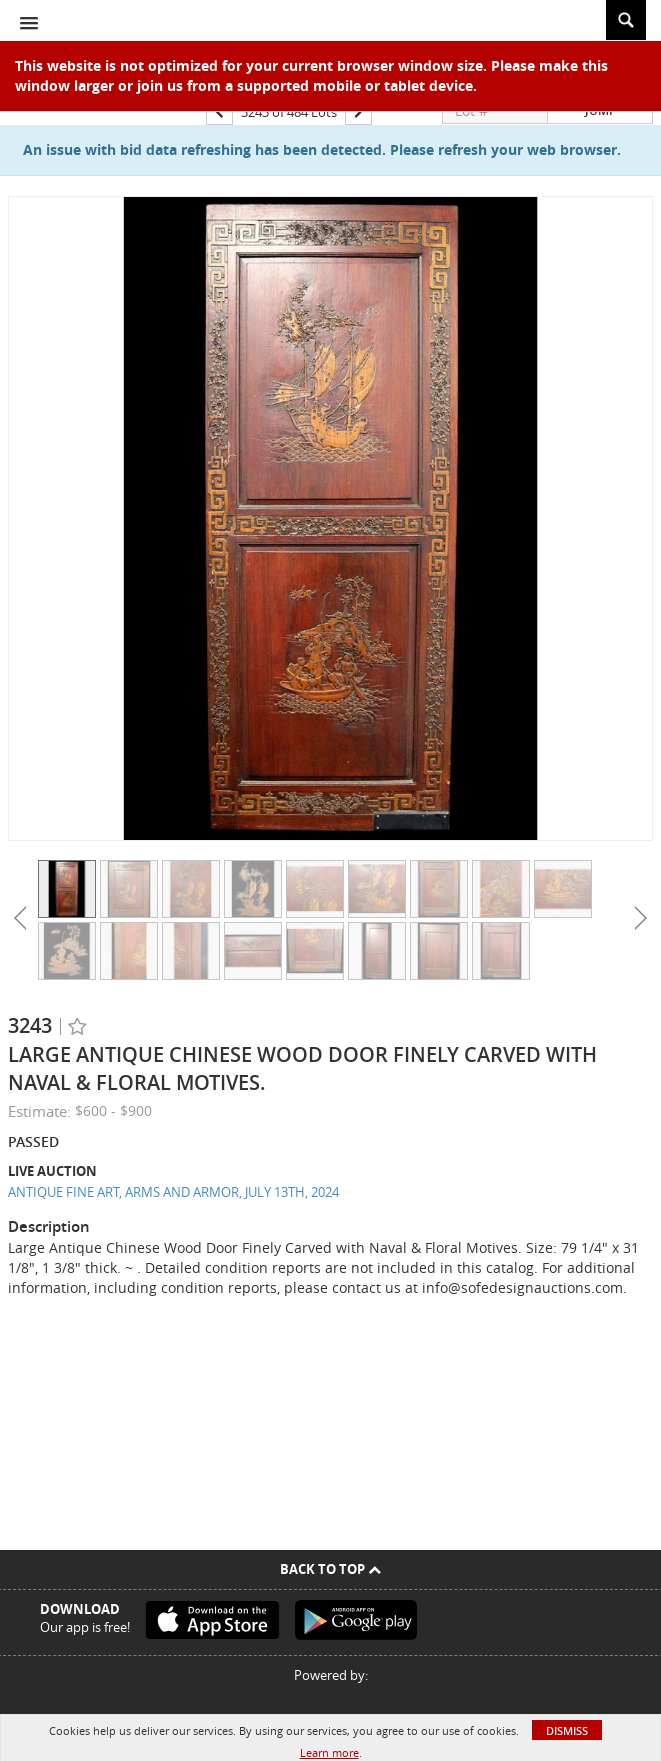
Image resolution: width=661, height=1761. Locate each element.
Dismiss (567, 1730)
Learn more (329, 1752)
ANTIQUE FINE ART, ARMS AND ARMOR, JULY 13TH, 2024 (173, 1192)
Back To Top (330, 1569)
